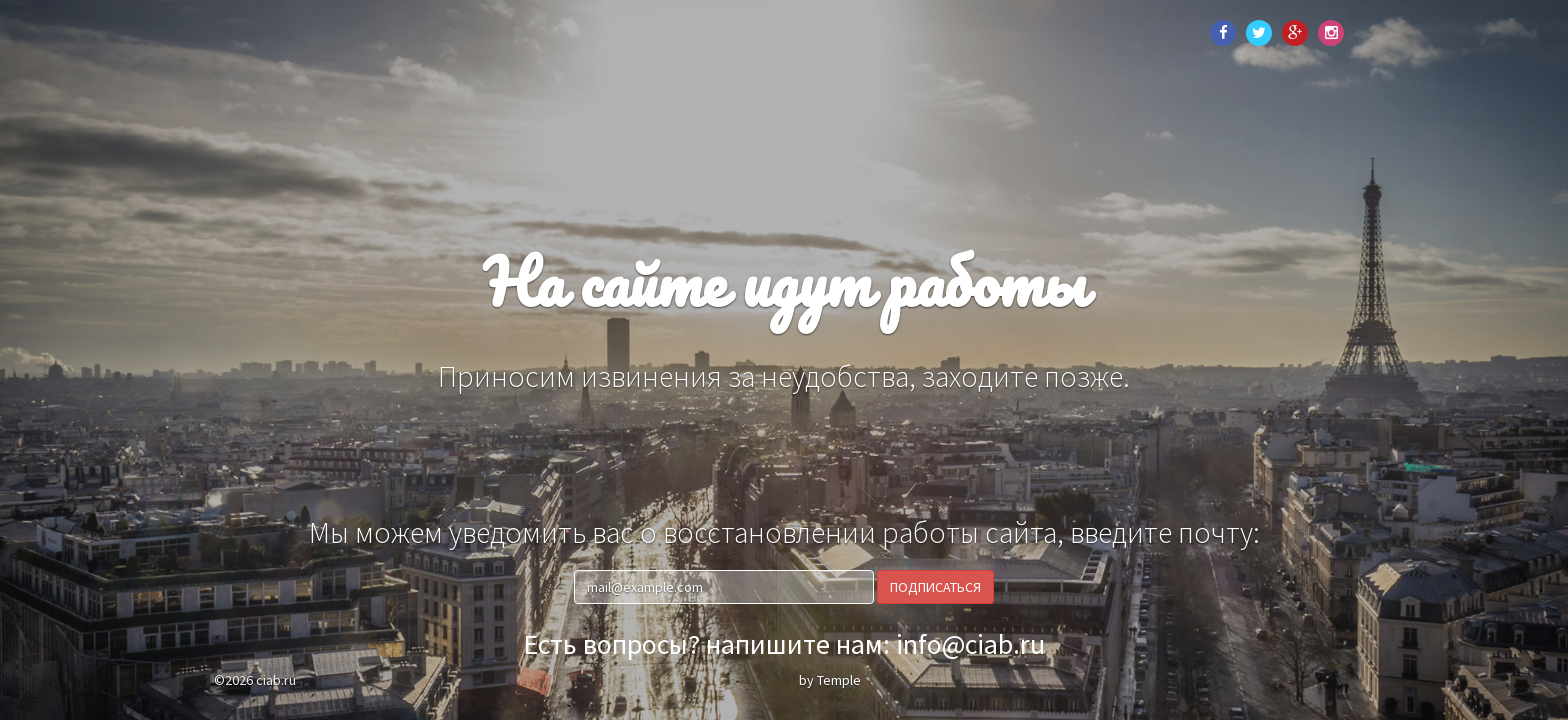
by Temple (830, 680)
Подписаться (935, 587)
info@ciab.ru (970, 644)
